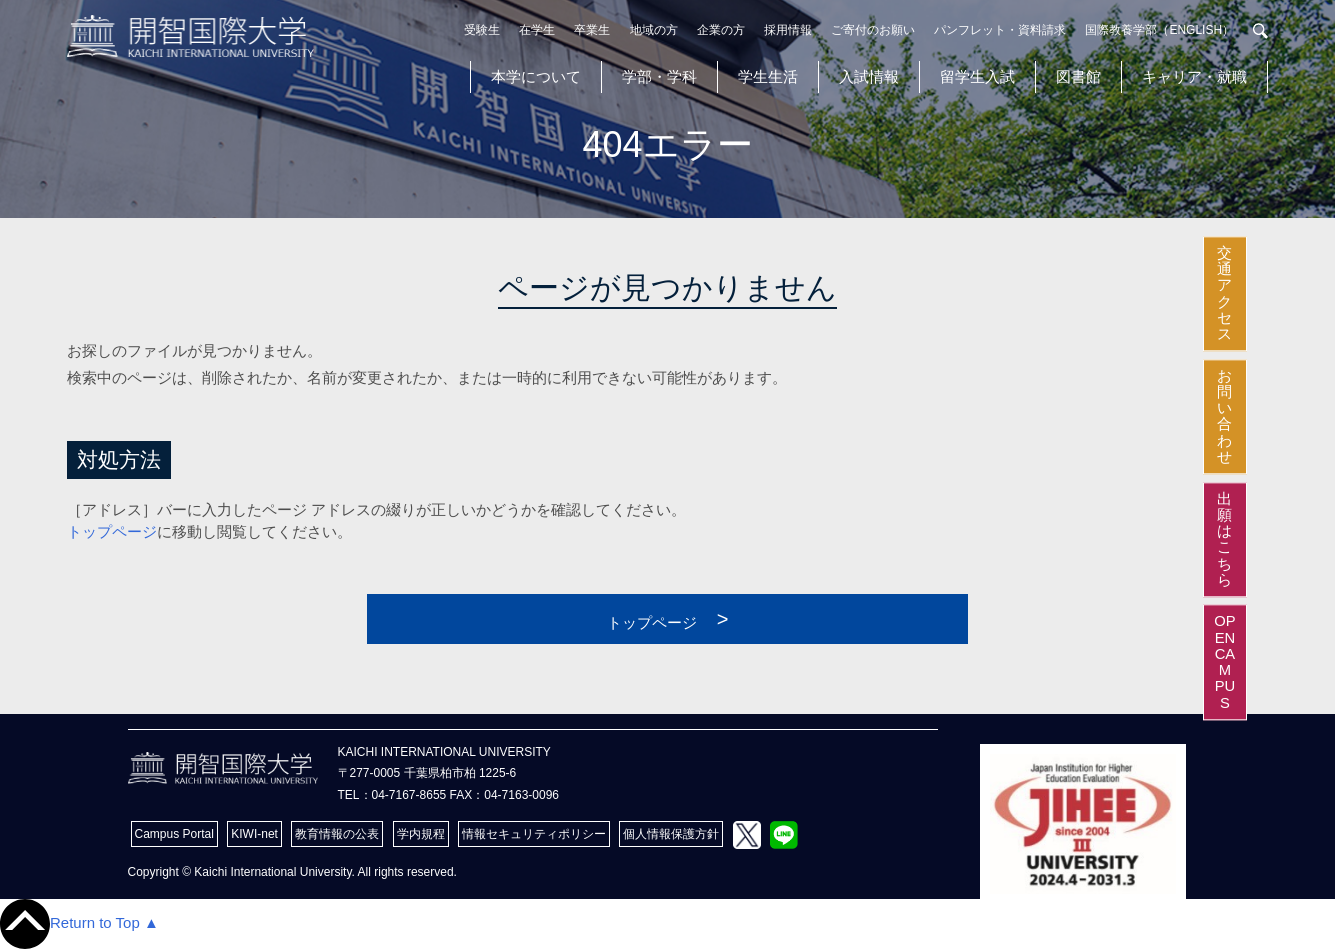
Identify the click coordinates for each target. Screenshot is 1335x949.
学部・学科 (659, 76)
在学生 (537, 30)
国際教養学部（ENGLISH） (1159, 30)
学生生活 (768, 76)
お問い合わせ (1315, 383)
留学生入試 (977, 76)
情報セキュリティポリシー (534, 834)
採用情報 (788, 30)
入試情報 (869, 76)
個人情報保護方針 (671, 834)
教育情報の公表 (337, 834)
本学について (536, 76)
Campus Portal (174, 834)
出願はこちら (1315, 507)
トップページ (112, 531)
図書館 (1078, 76)
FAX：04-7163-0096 (504, 795)
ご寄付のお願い (873, 30)
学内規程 (421, 834)
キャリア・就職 (1194, 76)
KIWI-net (254, 834)
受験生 (482, 30)
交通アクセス (1315, 260)
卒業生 (592, 30)
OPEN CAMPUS (1315, 663)
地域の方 (654, 30)
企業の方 (721, 30)
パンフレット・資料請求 (1000, 30)
